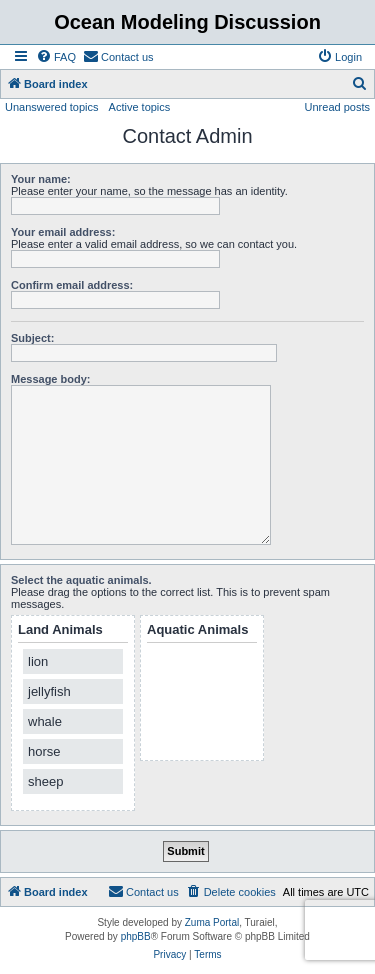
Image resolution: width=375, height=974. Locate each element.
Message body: (50, 379)
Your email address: (63, 232)
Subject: (32, 338)
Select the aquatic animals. (81, 580)
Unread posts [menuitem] (337, 107)
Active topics (140, 107)
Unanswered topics (52, 107)
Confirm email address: (72, 285)
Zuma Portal (212, 922)
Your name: (41, 179)
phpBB (136, 936)
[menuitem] (56, 57)
